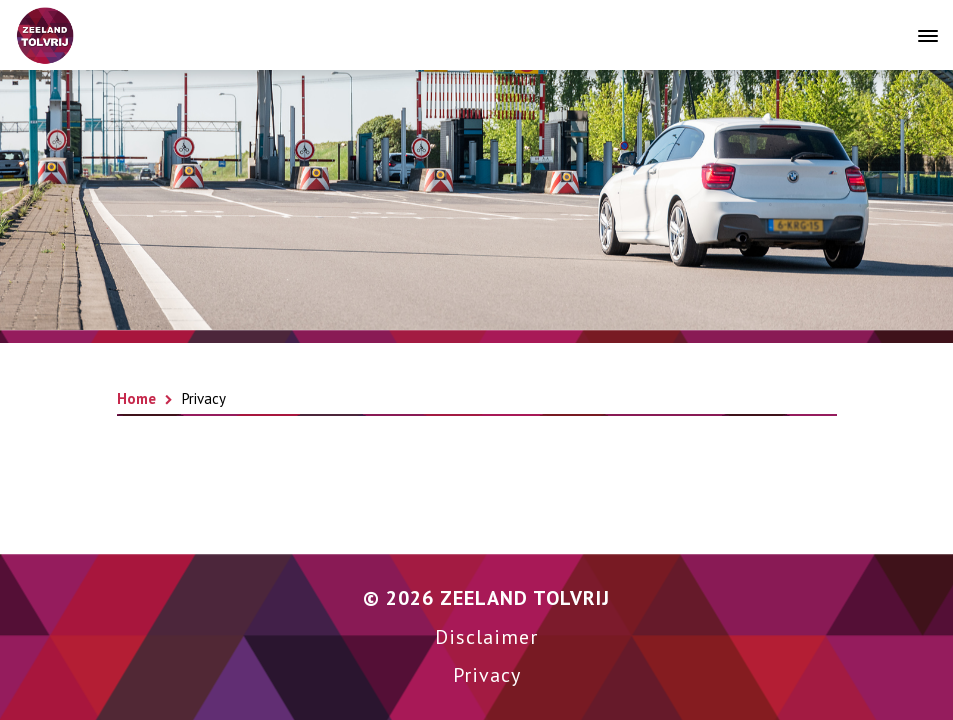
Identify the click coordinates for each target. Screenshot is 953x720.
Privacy (487, 675)
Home (136, 398)
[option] (476, 200)
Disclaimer (486, 637)
